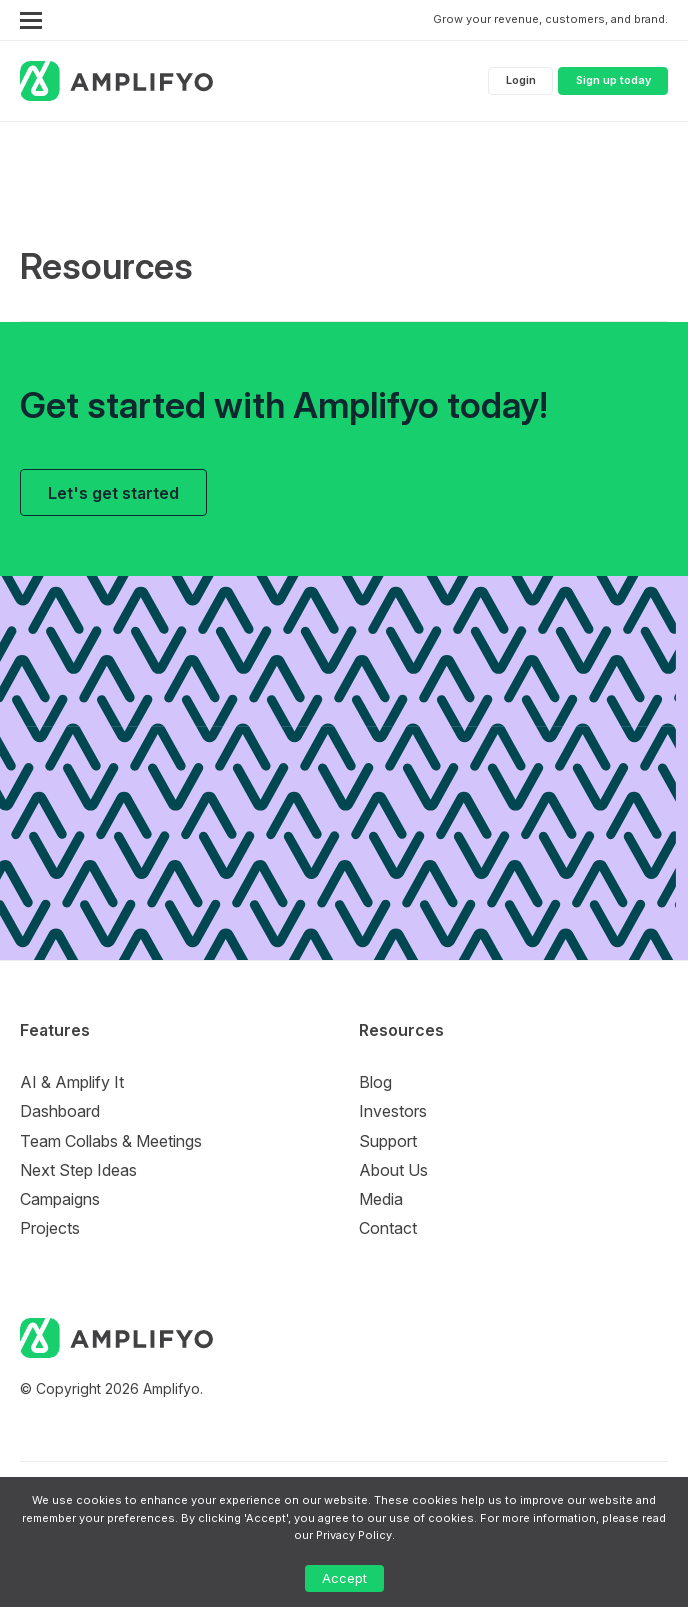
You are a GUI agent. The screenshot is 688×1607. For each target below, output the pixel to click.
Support (388, 1141)
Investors (393, 1111)
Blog (375, 1082)
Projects (50, 1228)
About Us (393, 1170)
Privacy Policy (354, 1535)
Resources (401, 1030)
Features (55, 1030)
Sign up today (613, 80)
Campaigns (60, 1199)
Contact (388, 1228)
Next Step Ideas (78, 1170)
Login (521, 80)
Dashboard (60, 1111)
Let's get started (113, 493)
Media (381, 1199)
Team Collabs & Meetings (111, 1141)
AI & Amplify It (72, 1082)
